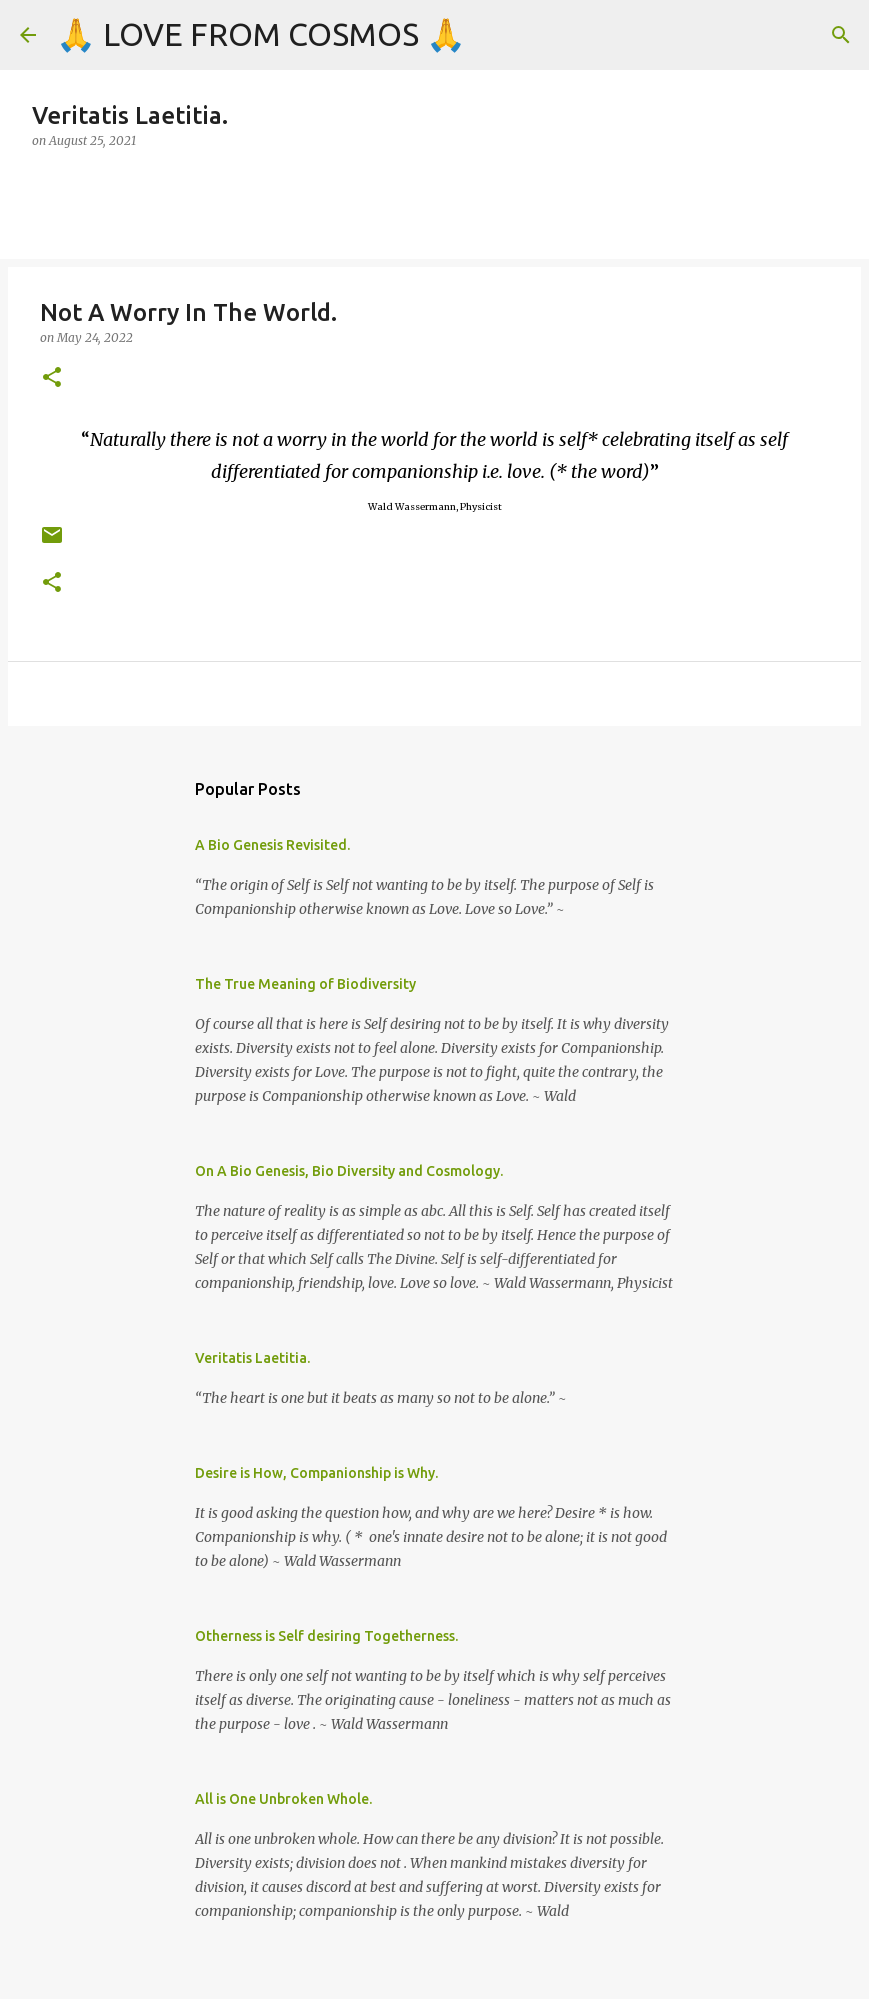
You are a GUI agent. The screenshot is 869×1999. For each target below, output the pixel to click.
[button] (52, 378)
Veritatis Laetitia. (252, 1358)
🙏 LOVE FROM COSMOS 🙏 (261, 34)
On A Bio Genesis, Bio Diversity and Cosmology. (349, 1171)
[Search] (841, 35)
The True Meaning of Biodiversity (305, 984)
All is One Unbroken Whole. (283, 1799)
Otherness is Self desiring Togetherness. (326, 1636)
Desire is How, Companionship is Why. (316, 1473)
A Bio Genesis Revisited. (272, 845)
